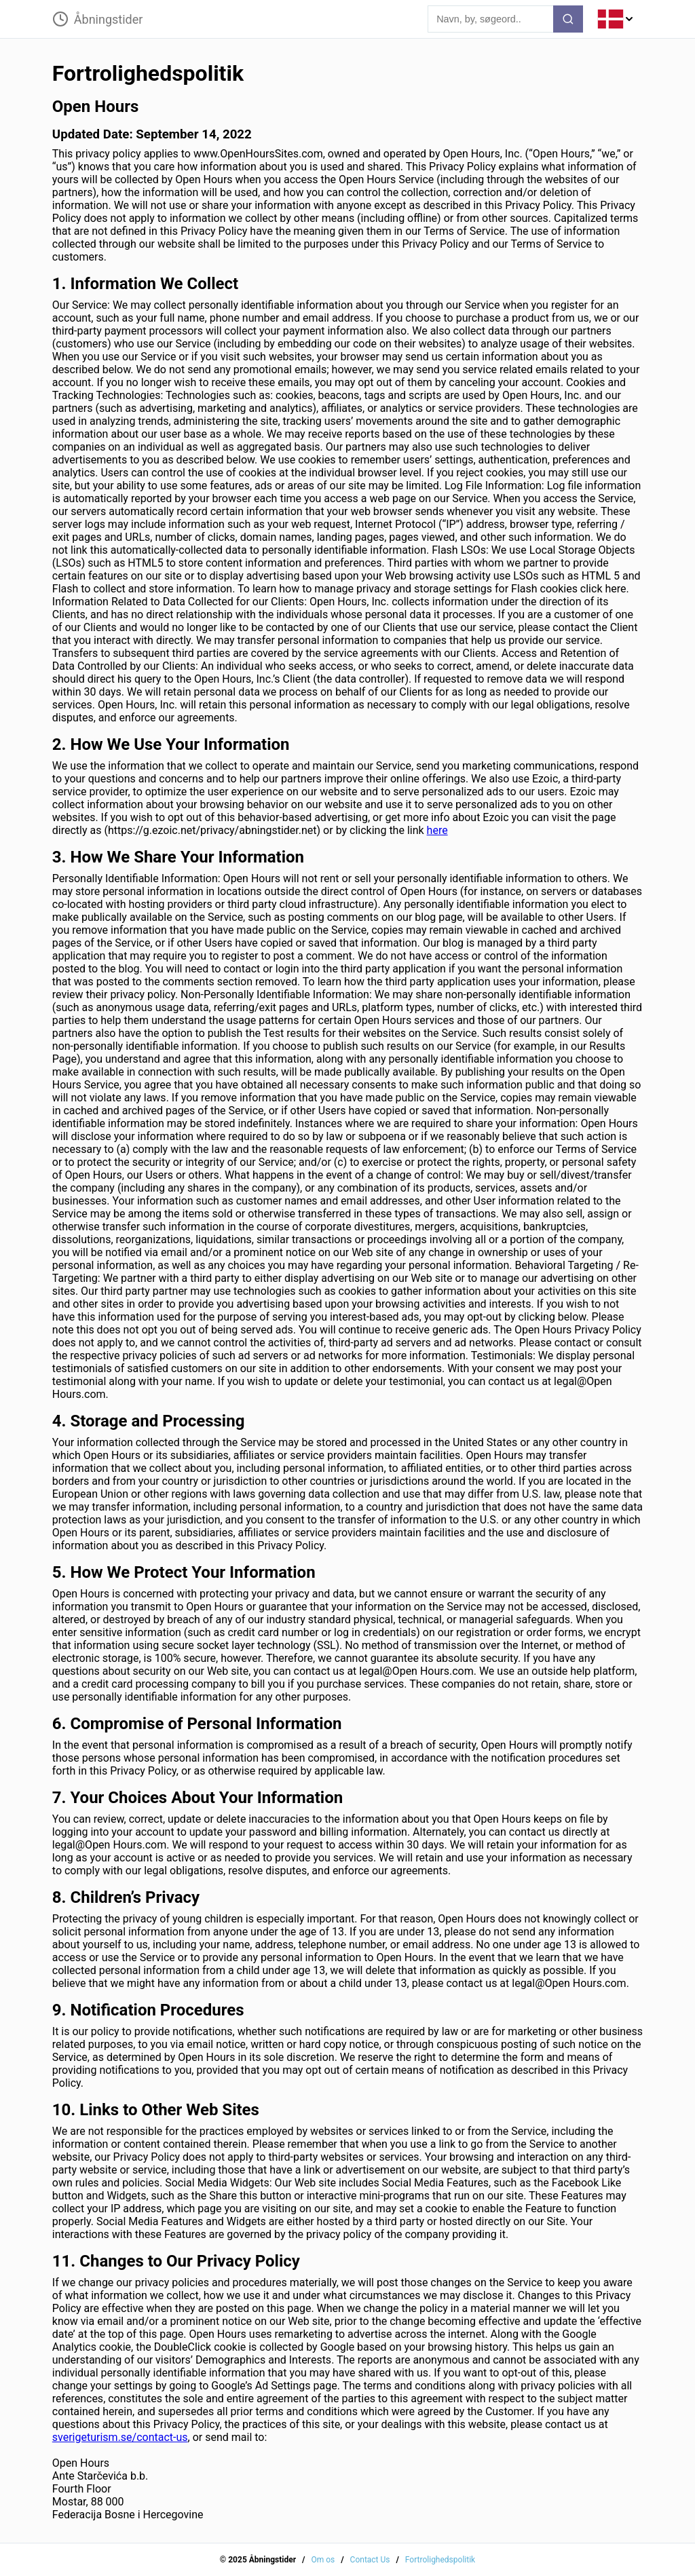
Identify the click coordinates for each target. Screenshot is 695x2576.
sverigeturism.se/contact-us (120, 2437)
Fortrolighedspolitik (440, 2559)
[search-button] (568, 18)
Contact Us (370, 2559)
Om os (323, 2559)
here (437, 830)
